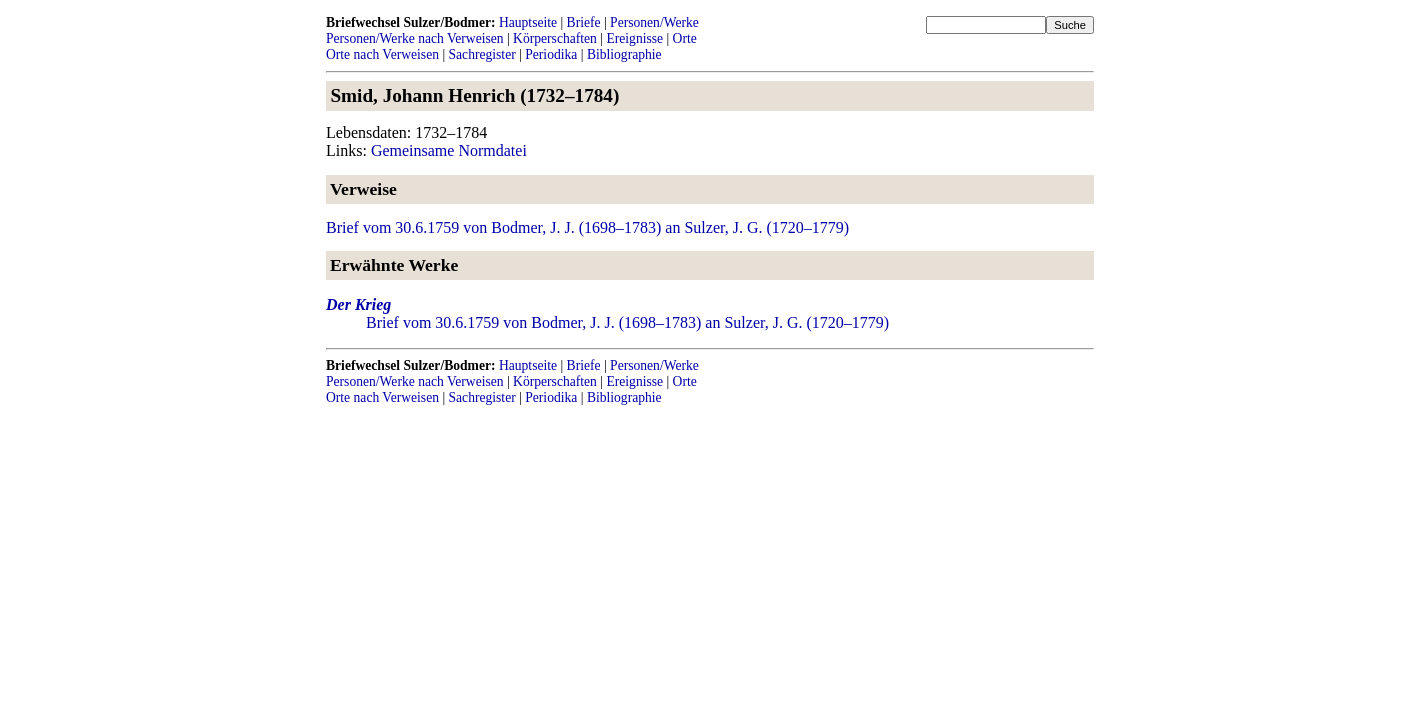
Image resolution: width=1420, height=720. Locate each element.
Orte (685, 38)
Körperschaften (555, 38)
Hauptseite (528, 22)
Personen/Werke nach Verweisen (415, 38)
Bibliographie (624, 54)
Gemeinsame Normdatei (449, 150)
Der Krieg (358, 304)
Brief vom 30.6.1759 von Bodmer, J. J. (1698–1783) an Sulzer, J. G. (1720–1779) (587, 227)
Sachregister (482, 54)
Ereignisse (634, 38)
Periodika (551, 54)
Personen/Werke (654, 22)
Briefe (584, 22)
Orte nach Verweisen (382, 54)
